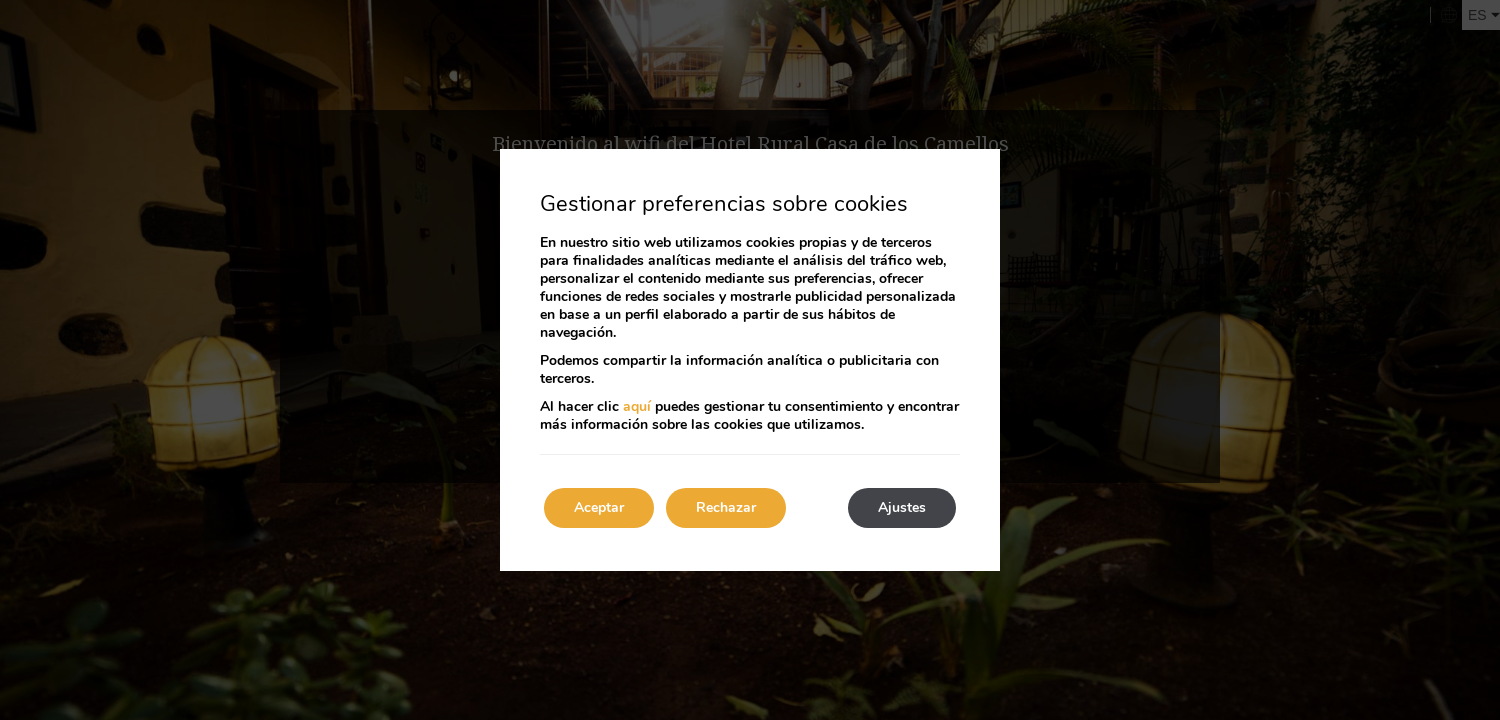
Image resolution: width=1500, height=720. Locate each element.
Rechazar (726, 507)
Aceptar (599, 507)
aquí (637, 406)
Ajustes (902, 507)
